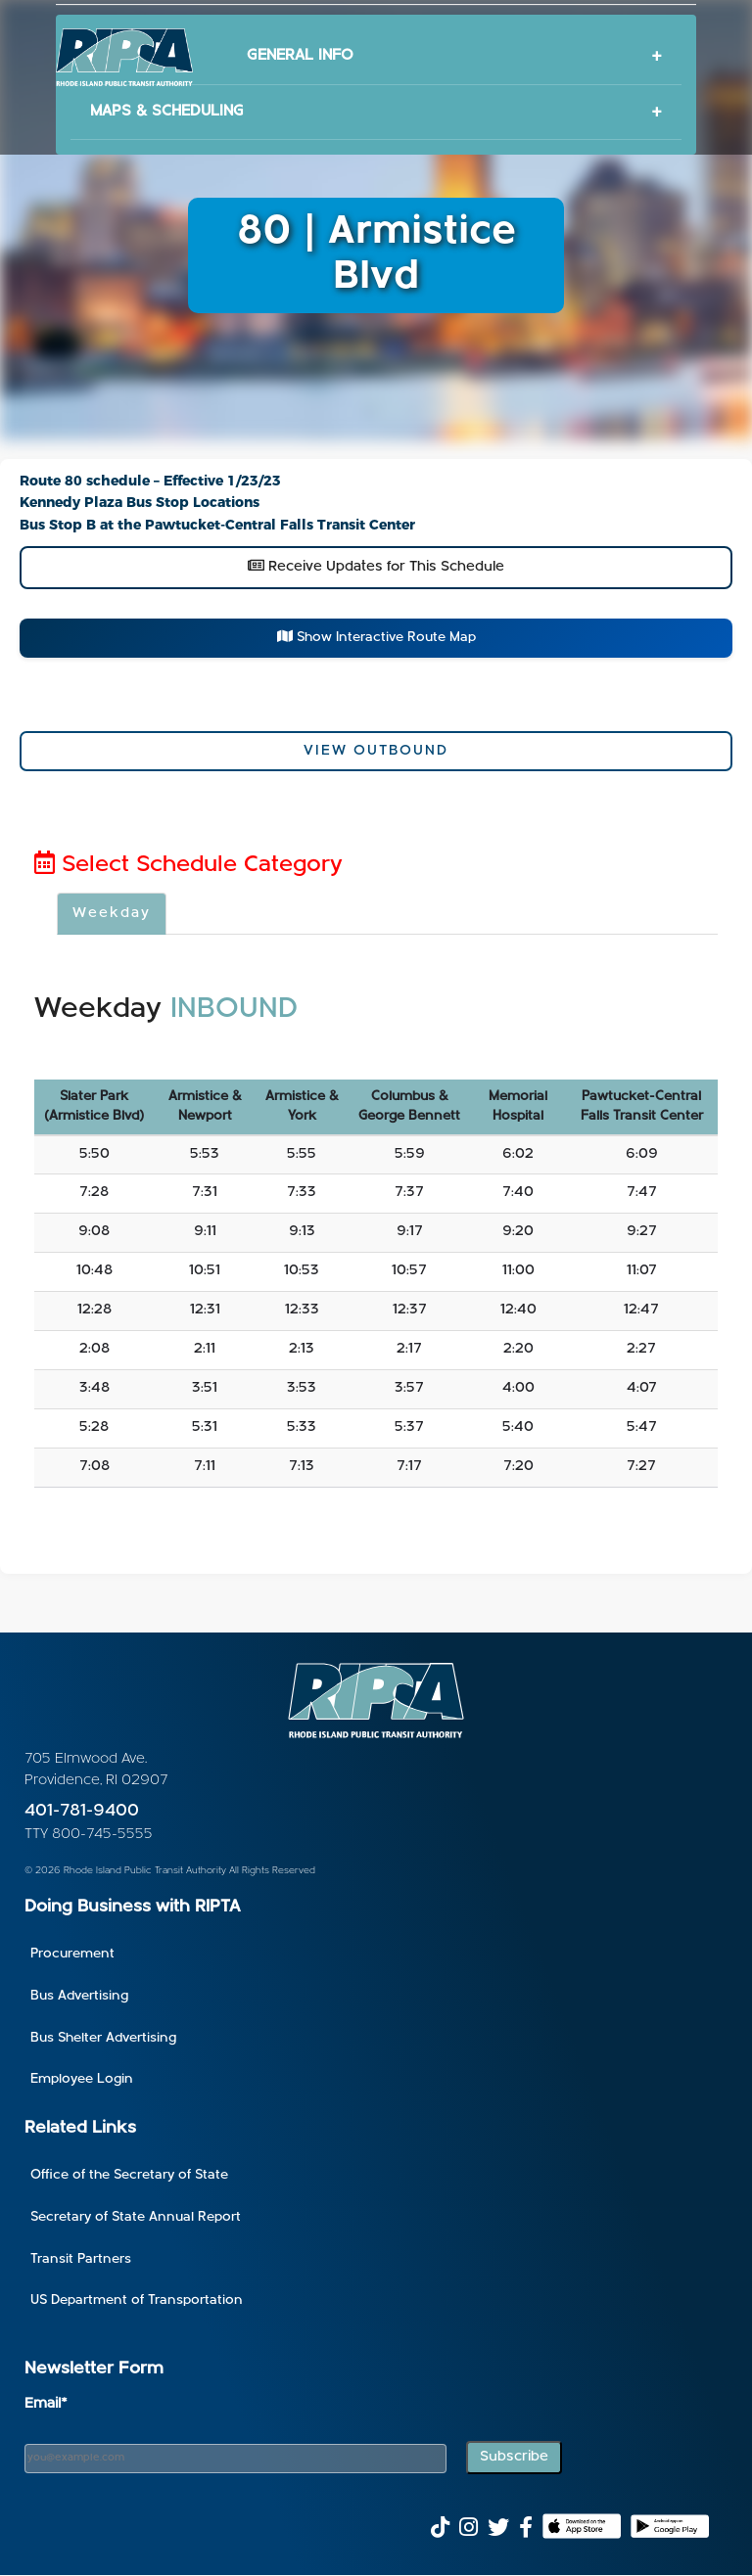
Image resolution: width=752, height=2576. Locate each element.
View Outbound (376, 751)
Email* (46, 2404)
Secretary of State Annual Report (135, 2217)
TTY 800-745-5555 (88, 1834)
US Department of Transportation (136, 2300)
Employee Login (81, 2079)
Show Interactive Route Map (376, 637)
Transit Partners (80, 2259)
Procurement (72, 1954)
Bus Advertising (79, 1996)
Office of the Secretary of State (129, 2175)
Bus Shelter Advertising (103, 2038)
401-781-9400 (81, 1811)
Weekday (111, 913)
